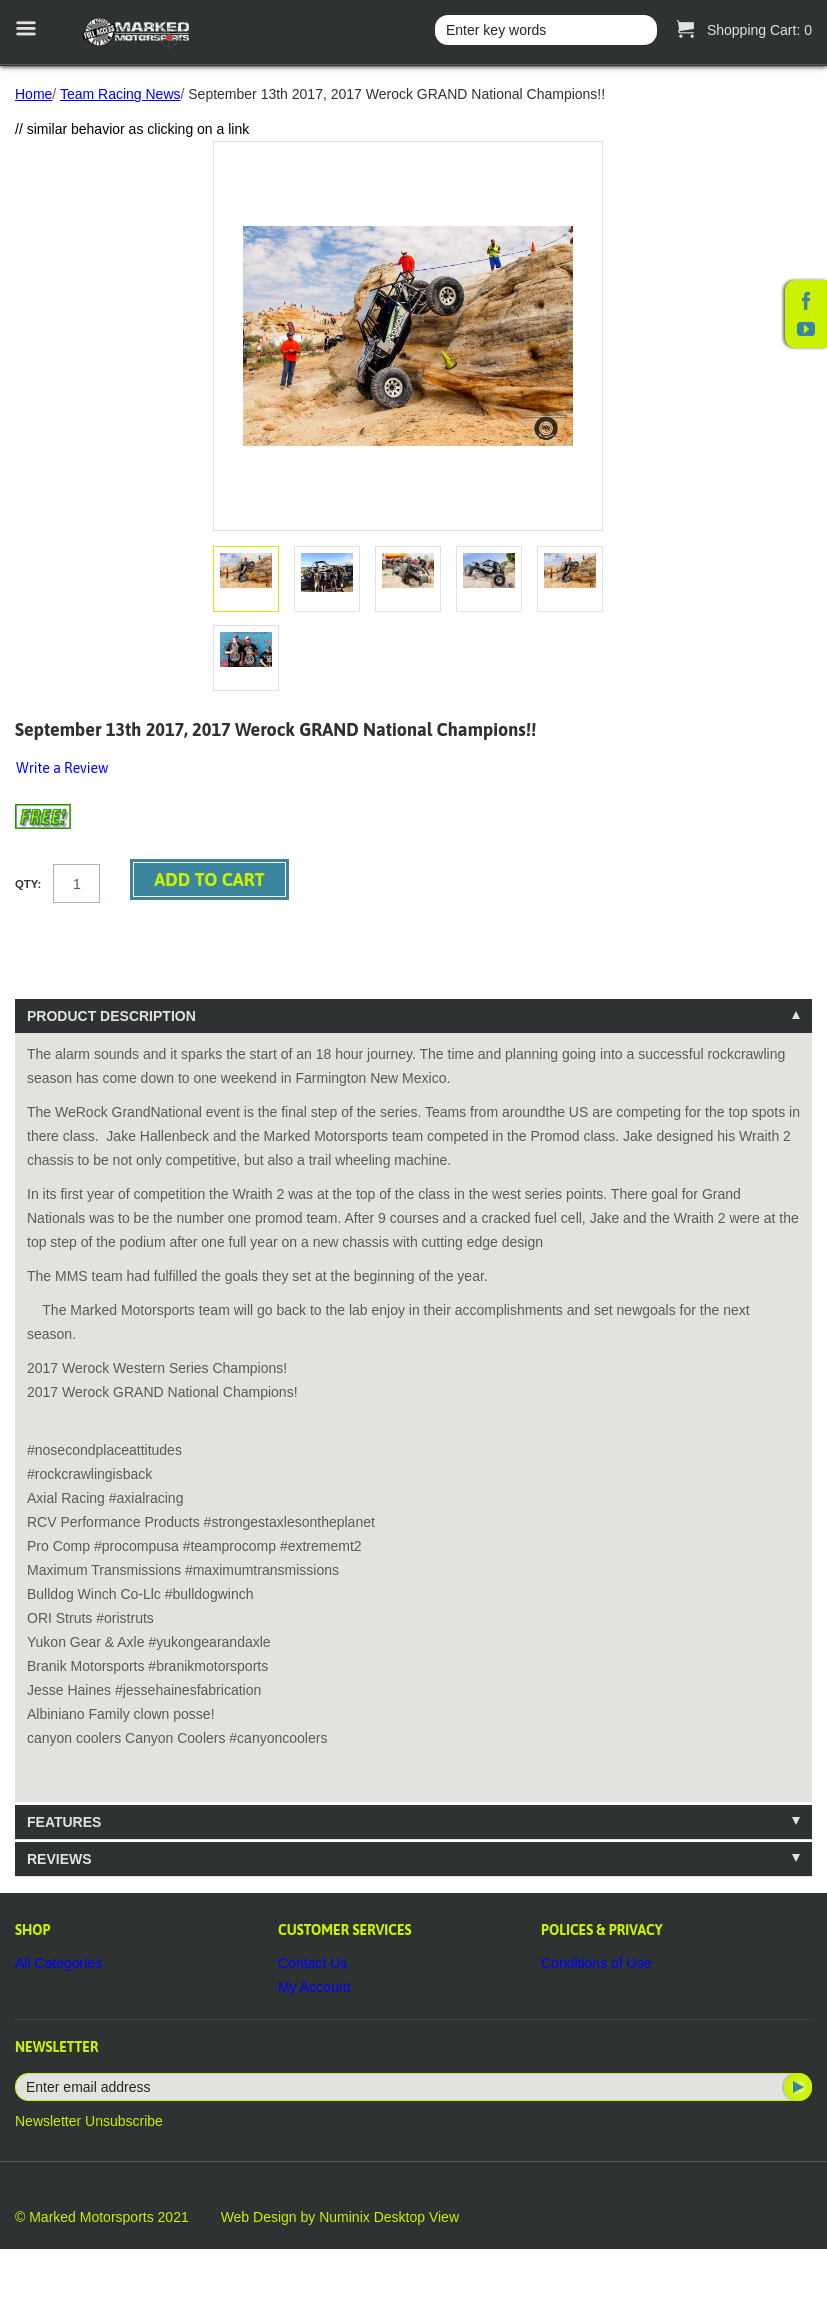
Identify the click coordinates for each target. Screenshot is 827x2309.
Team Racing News (120, 94)
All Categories (58, 1963)
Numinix (344, 2217)
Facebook (806, 301)
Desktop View (416, 2217)
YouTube (806, 329)
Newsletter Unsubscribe (89, 2121)
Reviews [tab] (59, 1859)
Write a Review (62, 768)
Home (33, 94)
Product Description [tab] (111, 1016)
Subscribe (796, 2087)
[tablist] (413, 1437)
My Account (314, 1987)
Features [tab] (64, 1822)
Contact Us (312, 1963)
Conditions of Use (596, 1963)
